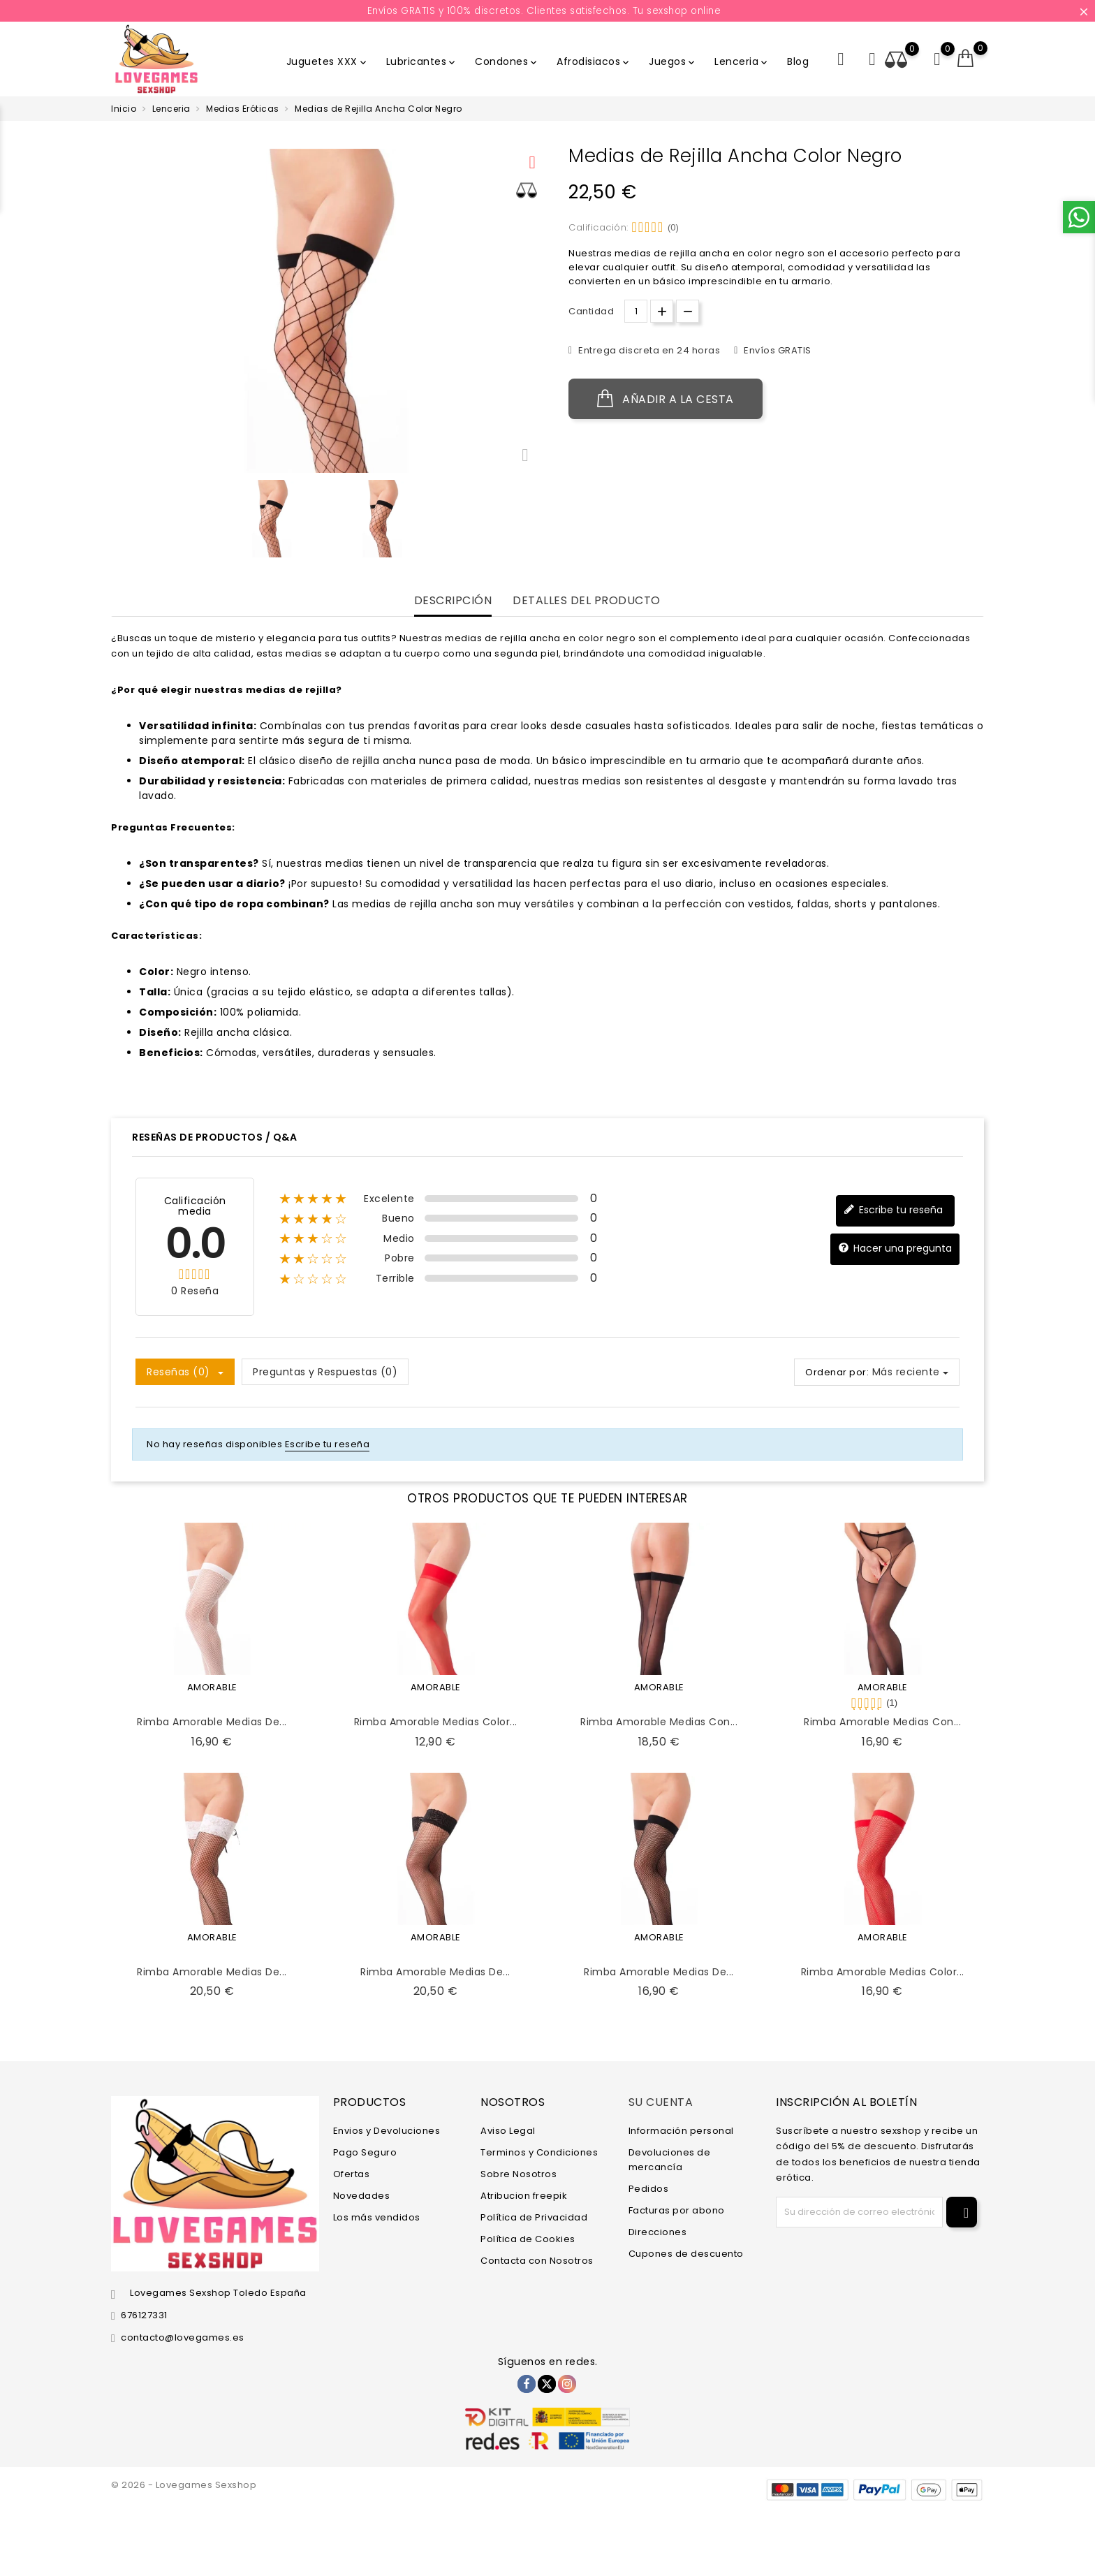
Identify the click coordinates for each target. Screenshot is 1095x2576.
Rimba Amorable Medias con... (658, 1722)
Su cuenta (661, 2102)
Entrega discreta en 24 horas (648, 350)
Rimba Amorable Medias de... (212, 1722)
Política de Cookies (527, 2239)
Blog (798, 61)
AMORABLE (212, 1687)
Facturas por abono (677, 2210)
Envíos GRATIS (776, 350)
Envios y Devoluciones (387, 2130)
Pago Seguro (365, 2152)
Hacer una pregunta (895, 1248)
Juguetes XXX (327, 61)
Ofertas (351, 2174)
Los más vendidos (376, 2217)
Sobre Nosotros (518, 2174)
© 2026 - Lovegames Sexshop (183, 2484)
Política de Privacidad (533, 2217)
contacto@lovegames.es (182, 2337)
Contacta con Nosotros (537, 2260)
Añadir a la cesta (665, 398)
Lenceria (742, 61)
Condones (507, 61)
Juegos (673, 61)
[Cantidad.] (635, 311)
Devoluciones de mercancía (670, 2160)
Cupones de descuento (686, 2253)
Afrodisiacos (594, 61)
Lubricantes (422, 61)
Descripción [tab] (453, 601)
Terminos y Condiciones (539, 2152)
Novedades (361, 2195)
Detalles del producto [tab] (587, 601)
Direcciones (658, 2232)
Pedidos (649, 2188)
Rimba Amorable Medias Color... (435, 1722)
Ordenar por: (837, 1372)
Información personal (681, 2130)
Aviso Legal (508, 2130)
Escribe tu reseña (893, 1210)
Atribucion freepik (523, 2195)
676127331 (144, 2315)
